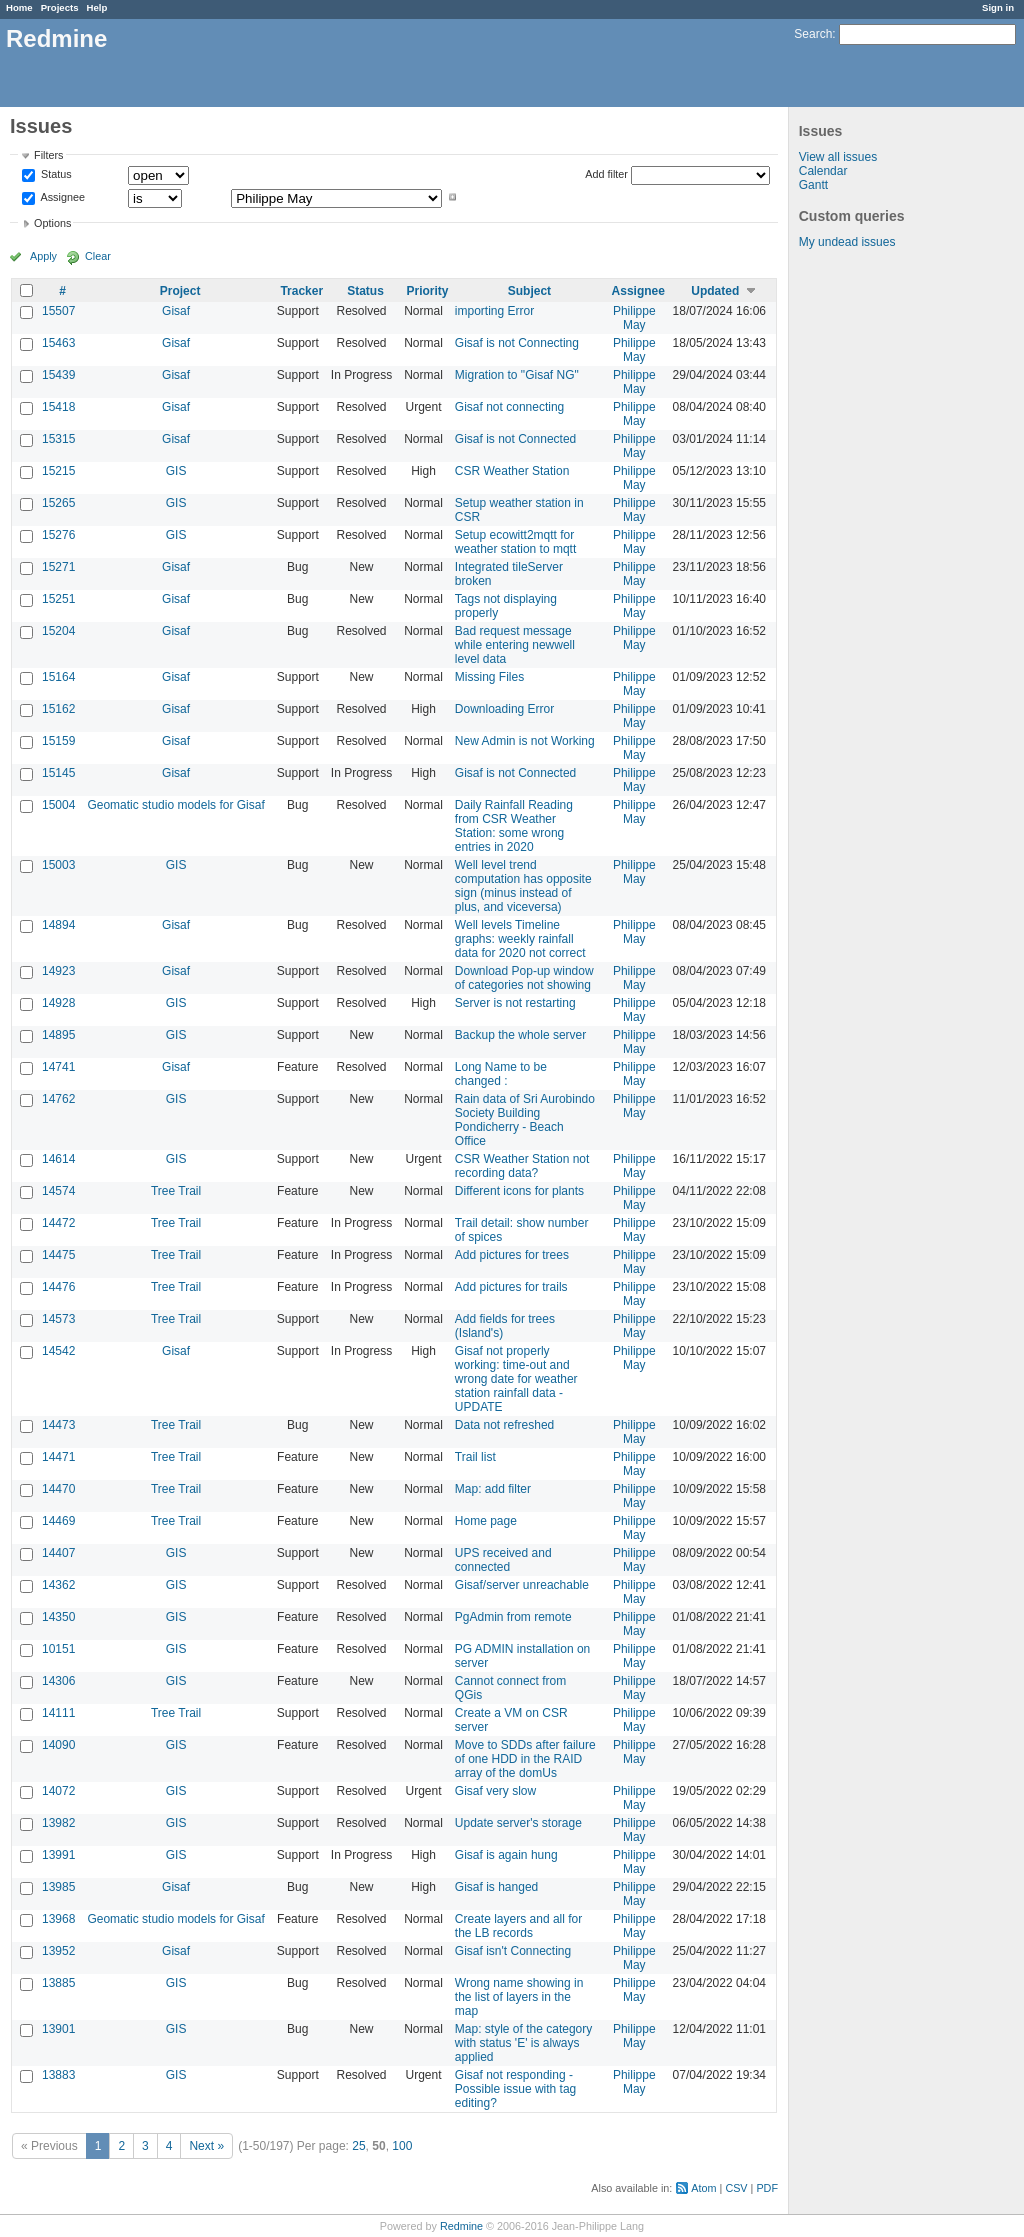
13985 (58, 1887)
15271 (58, 567)
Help (97, 7)
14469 (58, 1521)
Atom (703, 2188)
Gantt (813, 185)
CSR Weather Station (512, 471)
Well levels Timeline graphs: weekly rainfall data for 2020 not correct (520, 939)
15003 (58, 865)
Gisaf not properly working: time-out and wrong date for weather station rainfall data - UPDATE (516, 1379)
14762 (58, 1099)
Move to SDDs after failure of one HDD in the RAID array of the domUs (525, 1759)
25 (358, 2146)
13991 (58, 1855)
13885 (58, 1983)
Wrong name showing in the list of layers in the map (519, 1997)
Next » (206, 2146)
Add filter (606, 174)
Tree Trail (176, 1191)
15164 (58, 677)
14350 (58, 1617)
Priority (428, 291)
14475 (58, 1255)
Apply (43, 256)
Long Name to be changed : (501, 1074)
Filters (48, 155)
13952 (58, 1951)
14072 (58, 1791)
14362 (58, 1585)
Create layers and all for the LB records (518, 1926)
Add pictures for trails (511, 1287)
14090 (58, 1745)
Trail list (475, 1457)
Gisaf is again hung (506, 1855)
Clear (98, 256)
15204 (58, 631)
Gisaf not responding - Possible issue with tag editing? (515, 2089)
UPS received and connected (503, 1560)
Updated (715, 291)
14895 (58, 1035)
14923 (58, 971)
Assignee (61, 197)
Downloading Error (504, 709)
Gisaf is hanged (496, 1887)
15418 (58, 407)
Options (52, 223)
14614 (58, 1159)
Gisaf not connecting (509, 407)
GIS (176, 471)
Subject (529, 291)
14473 (58, 1425)
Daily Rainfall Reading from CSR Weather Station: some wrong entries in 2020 (514, 826)
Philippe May (634, 318)
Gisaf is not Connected (515, 439)
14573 (58, 1319)
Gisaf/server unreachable (522, 1585)
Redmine (461, 2226)
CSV (736, 2188)
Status (55, 175)
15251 (58, 599)
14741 (58, 1067)
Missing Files (489, 677)
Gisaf (176, 311)
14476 (58, 1287)
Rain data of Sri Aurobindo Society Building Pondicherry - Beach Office (525, 1120)
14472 (58, 1223)
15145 (58, 773)
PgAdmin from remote (513, 1617)
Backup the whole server (520, 1035)
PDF (767, 2188)
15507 (58, 311)
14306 (58, 1681)
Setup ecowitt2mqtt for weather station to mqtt (515, 542)
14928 (58, 1003)
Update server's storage (518, 1823)
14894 (58, 925)
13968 (58, 1919)
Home (19, 7)
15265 (58, 503)
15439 (58, 375)
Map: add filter (493, 1489)
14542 (58, 1351)
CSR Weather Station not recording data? (522, 1166)
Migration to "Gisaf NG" (517, 375)
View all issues (838, 157)
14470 (58, 1489)
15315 (58, 439)
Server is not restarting (515, 1003)
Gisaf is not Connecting (517, 343)
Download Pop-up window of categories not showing (524, 978)
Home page (486, 1521)
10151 (58, 1649)
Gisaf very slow (495, 1791)
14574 (58, 1191)
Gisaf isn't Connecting (513, 1951)
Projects (60, 7)
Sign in (998, 7)
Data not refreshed (504, 1425)
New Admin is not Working (525, 741)
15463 (58, 343)
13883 (58, 2075)
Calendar (823, 171)
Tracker (301, 291)
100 (402, 2146)
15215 (58, 471)
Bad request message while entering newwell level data (515, 645)
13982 (58, 1823)
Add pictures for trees (512, 1255)
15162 (58, 709)
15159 (58, 741)
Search (813, 34)
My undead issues (847, 242)
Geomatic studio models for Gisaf (175, 805)
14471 (58, 1457)
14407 (58, 1553)
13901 (58, 2029)
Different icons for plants (519, 1191)
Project (180, 291)
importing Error (494, 311)
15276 (58, 535)
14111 (58, 1713)
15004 (58, 805)
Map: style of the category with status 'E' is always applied (523, 2043)
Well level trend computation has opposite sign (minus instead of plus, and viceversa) (523, 886)
